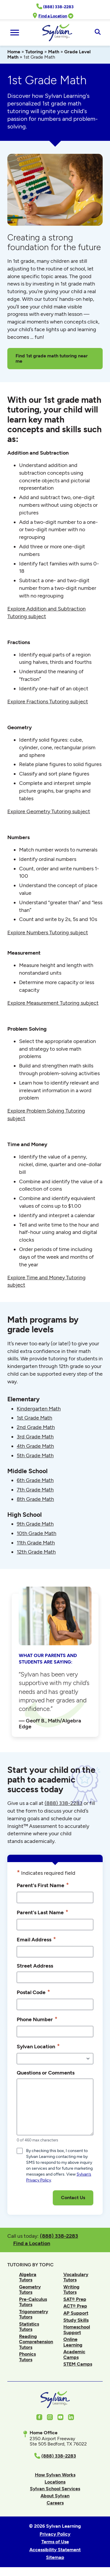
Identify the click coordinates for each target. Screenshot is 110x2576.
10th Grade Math (36, 1533)
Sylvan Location (38, 2046)
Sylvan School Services (55, 2488)
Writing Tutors (71, 2289)
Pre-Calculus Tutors (33, 2301)
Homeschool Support (76, 2329)
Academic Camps (74, 2354)
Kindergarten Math (39, 1408)
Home (13, 52)
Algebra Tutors (27, 2277)
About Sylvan (55, 2496)
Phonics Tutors (27, 2356)
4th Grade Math (35, 1446)
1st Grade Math (34, 1418)
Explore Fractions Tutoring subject (47, 701)
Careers (55, 2503)
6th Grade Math (35, 1480)
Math (53, 52)
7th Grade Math (35, 1489)
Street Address (35, 1966)
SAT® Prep (74, 2299)
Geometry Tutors (30, 2289)
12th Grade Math (36, 1552)
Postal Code (33, 1992)
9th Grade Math (35, 1524)
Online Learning (72, 2341)
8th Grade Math (35, 1499)
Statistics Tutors (29, 2326)
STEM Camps (77, 2364)
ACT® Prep (75, 2306)
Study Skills (76, 2320)
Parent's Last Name (42, 1912)
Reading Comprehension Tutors (36, 2342)
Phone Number (37, 2019)
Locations (55, 2482)
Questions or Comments (46, 2073)
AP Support (75, 2313)
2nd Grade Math (36, 1427)
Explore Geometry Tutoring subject (48, 811)
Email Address (36, 1939)
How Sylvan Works (55, 2475)
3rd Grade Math (35, 1436)
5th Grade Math (35, 1455)
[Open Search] (97, 32)
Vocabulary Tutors (75, 2277)
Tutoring (34, 52)
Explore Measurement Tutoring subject (53, 1003)
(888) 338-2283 (59, 2236)
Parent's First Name (43, 1885)
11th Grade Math (36, 1542)
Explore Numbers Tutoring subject (47, 932)
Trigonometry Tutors (33, 2314)
